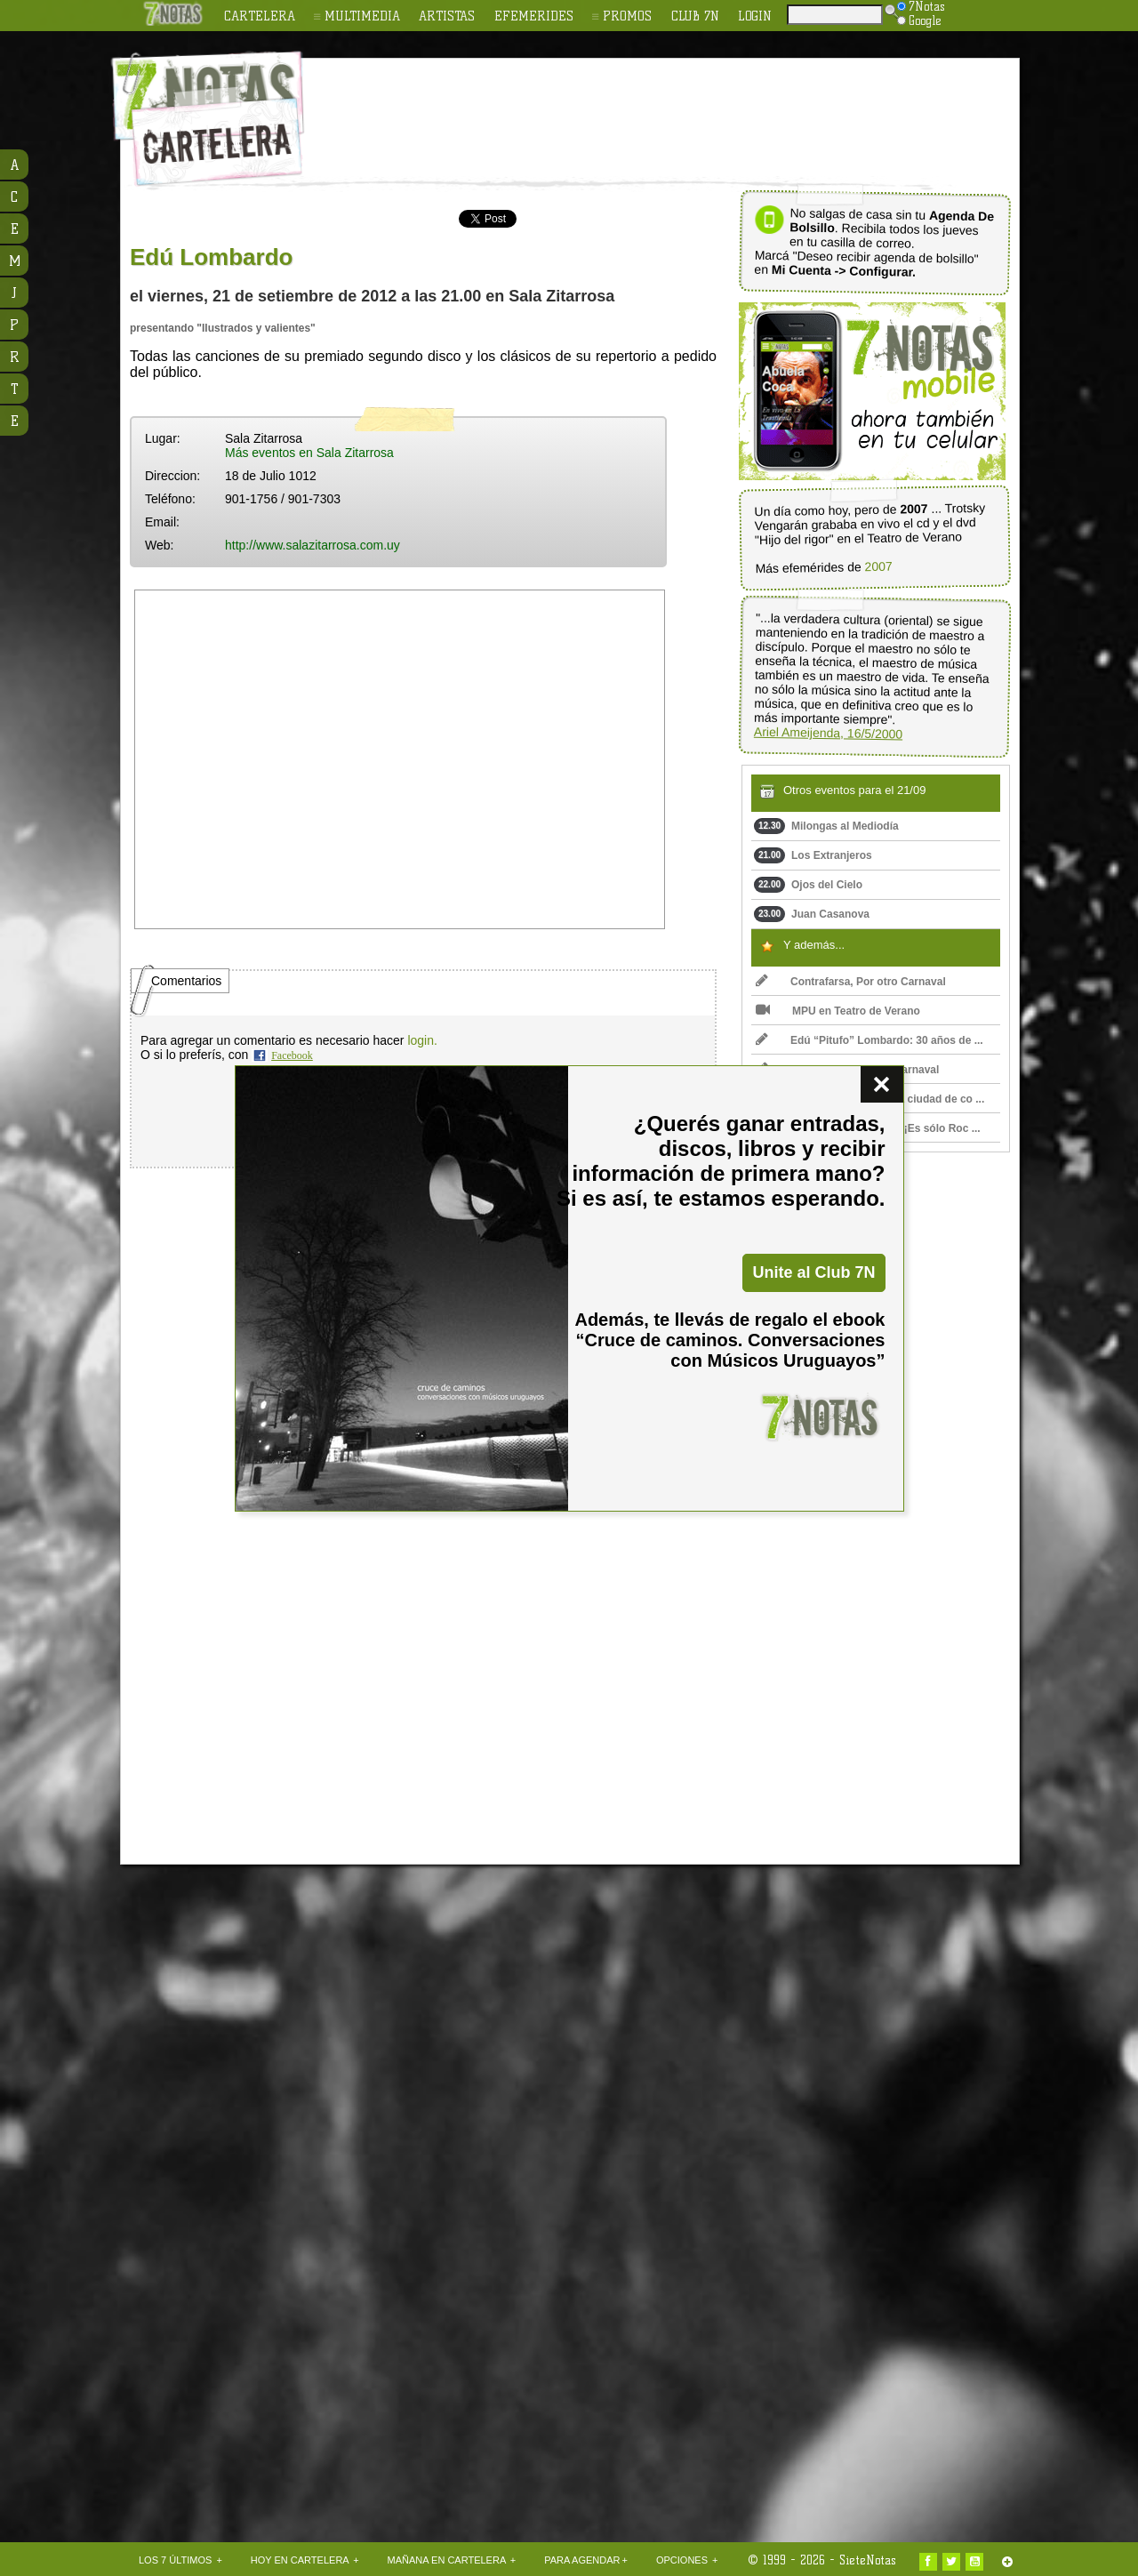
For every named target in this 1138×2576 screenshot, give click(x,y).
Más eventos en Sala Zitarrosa (309, 452)
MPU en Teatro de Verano (838, 1011)
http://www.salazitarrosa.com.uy (312, 545)
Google (919, 20)
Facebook (292, 1055)
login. (422, 1040)
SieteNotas (867, 2560)
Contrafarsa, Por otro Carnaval (851, 981)
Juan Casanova (812, 914)
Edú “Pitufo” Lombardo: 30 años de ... (869, 1040)
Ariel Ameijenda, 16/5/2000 (828, 733)
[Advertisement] (684, 108)
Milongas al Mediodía (826, 826)
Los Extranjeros (813, 855)
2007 (878, 566)
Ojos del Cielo (808, 885)
